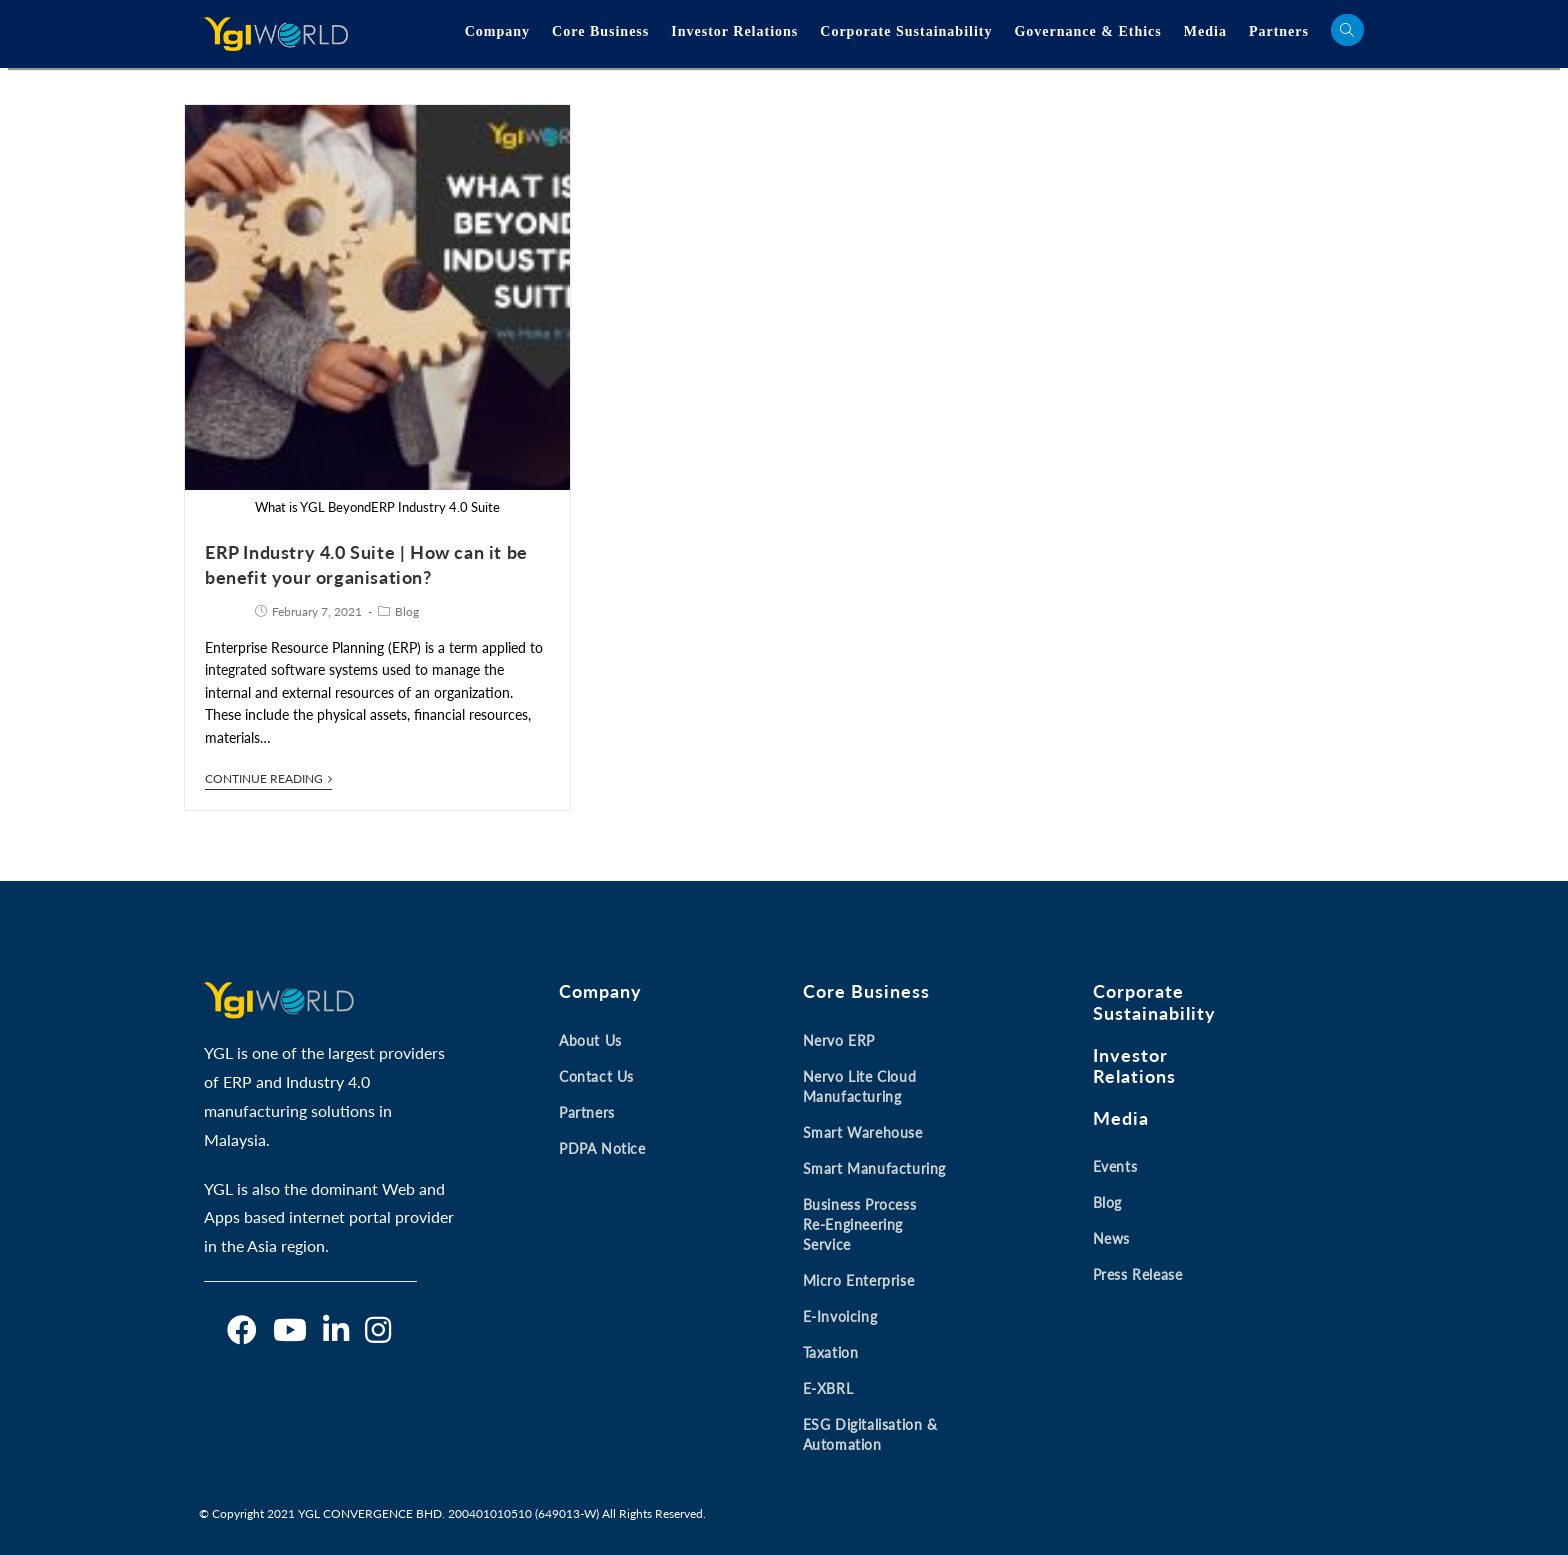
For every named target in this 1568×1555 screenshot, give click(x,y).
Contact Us (596, 1076)
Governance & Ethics (1087, 31)
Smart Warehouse (863, 1132)
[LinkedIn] (336, 1330)
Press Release (1138, 1274)
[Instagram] (378, 1330)
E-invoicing (840, 1316)
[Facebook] (242, 1330)
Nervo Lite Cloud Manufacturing (860, 1086)
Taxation (831, 1352)
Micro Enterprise (859, 1280)
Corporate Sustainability (906, 31)
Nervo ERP (839, 1040)
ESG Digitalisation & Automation (870, 1434)
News (1111, 1238)
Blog (407, 611)
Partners (1279, 31)
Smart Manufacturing (874, 1168)
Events (1115, 1166)
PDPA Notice (602, 1148)
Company (497, 31)
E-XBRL (828, 1388)
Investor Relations (734, 31)
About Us (590, 1040)
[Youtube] (290, 1330)
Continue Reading (268, 779)
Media (1205, 31)
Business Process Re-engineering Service (860, 1224)
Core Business (600, 31)
